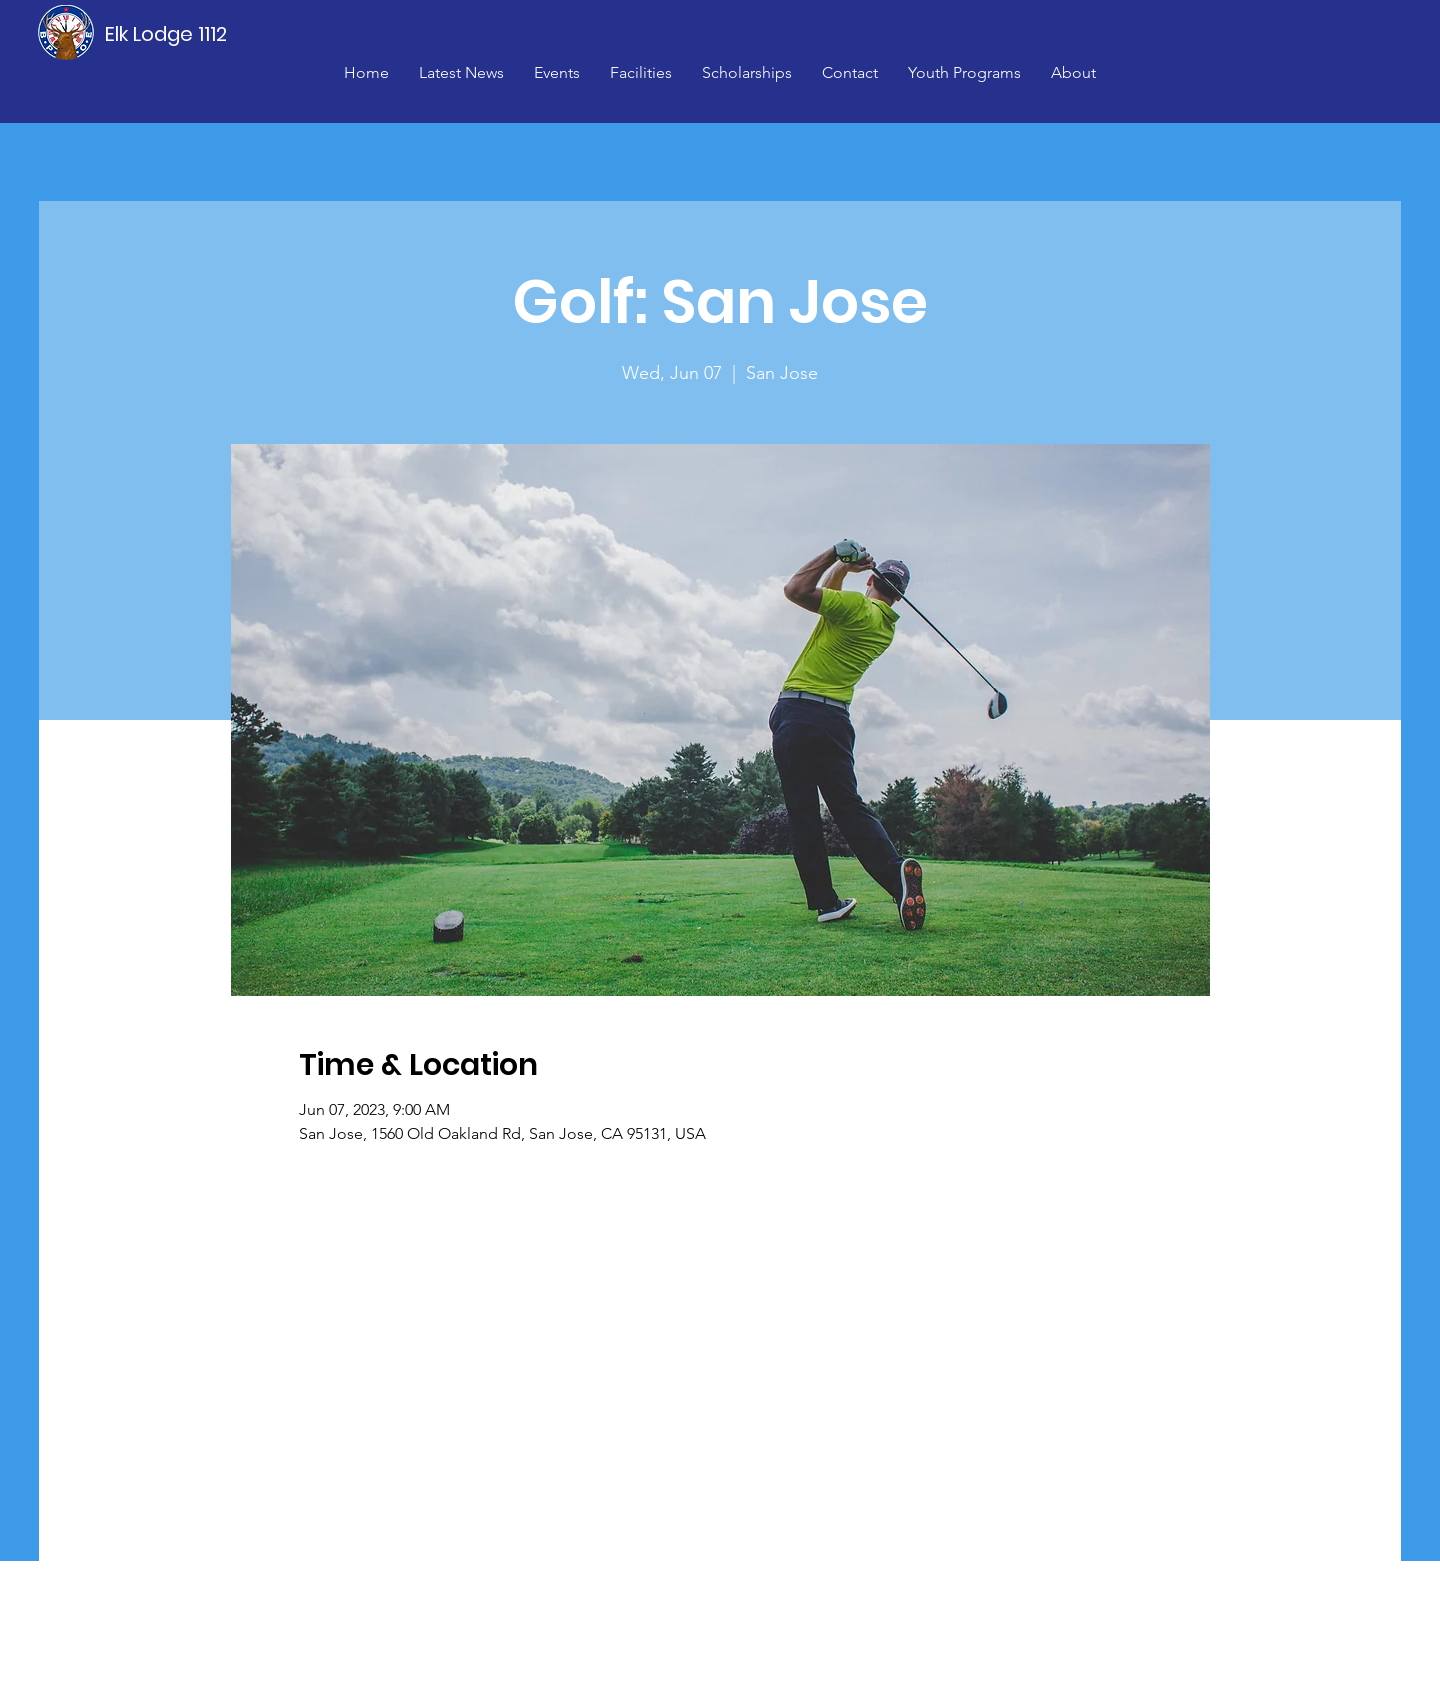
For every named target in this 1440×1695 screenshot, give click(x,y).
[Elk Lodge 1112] (167, 34)
